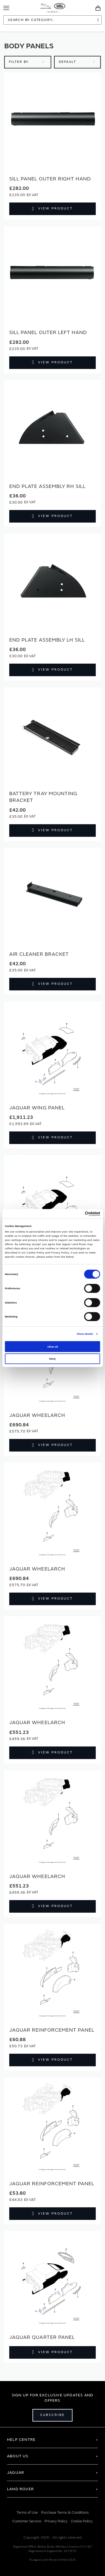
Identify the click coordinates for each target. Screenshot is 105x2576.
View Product (55, 208)
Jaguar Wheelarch (37, 1415)
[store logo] (52, 7)
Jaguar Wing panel (37, 1108)
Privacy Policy (56, 2521)
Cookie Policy (82, 2521)
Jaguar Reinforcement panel (51, 2030)
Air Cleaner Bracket (39, 954)
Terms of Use (27, 2512)
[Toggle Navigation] (6, 8)
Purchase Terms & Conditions (65, 2512)
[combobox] (52, 20)
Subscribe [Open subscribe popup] (52, 2415)
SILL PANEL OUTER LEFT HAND (48, 332)
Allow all (52, 1346)
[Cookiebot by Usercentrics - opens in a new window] (76, 1214)
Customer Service (26, 2521)
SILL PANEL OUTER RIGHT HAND (50, 179)
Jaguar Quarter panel (42, 2337)
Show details (85, 1334)
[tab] (52, 2439)
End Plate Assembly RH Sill (47, 486)
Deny (52, 1358)
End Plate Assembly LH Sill (47, 640)
